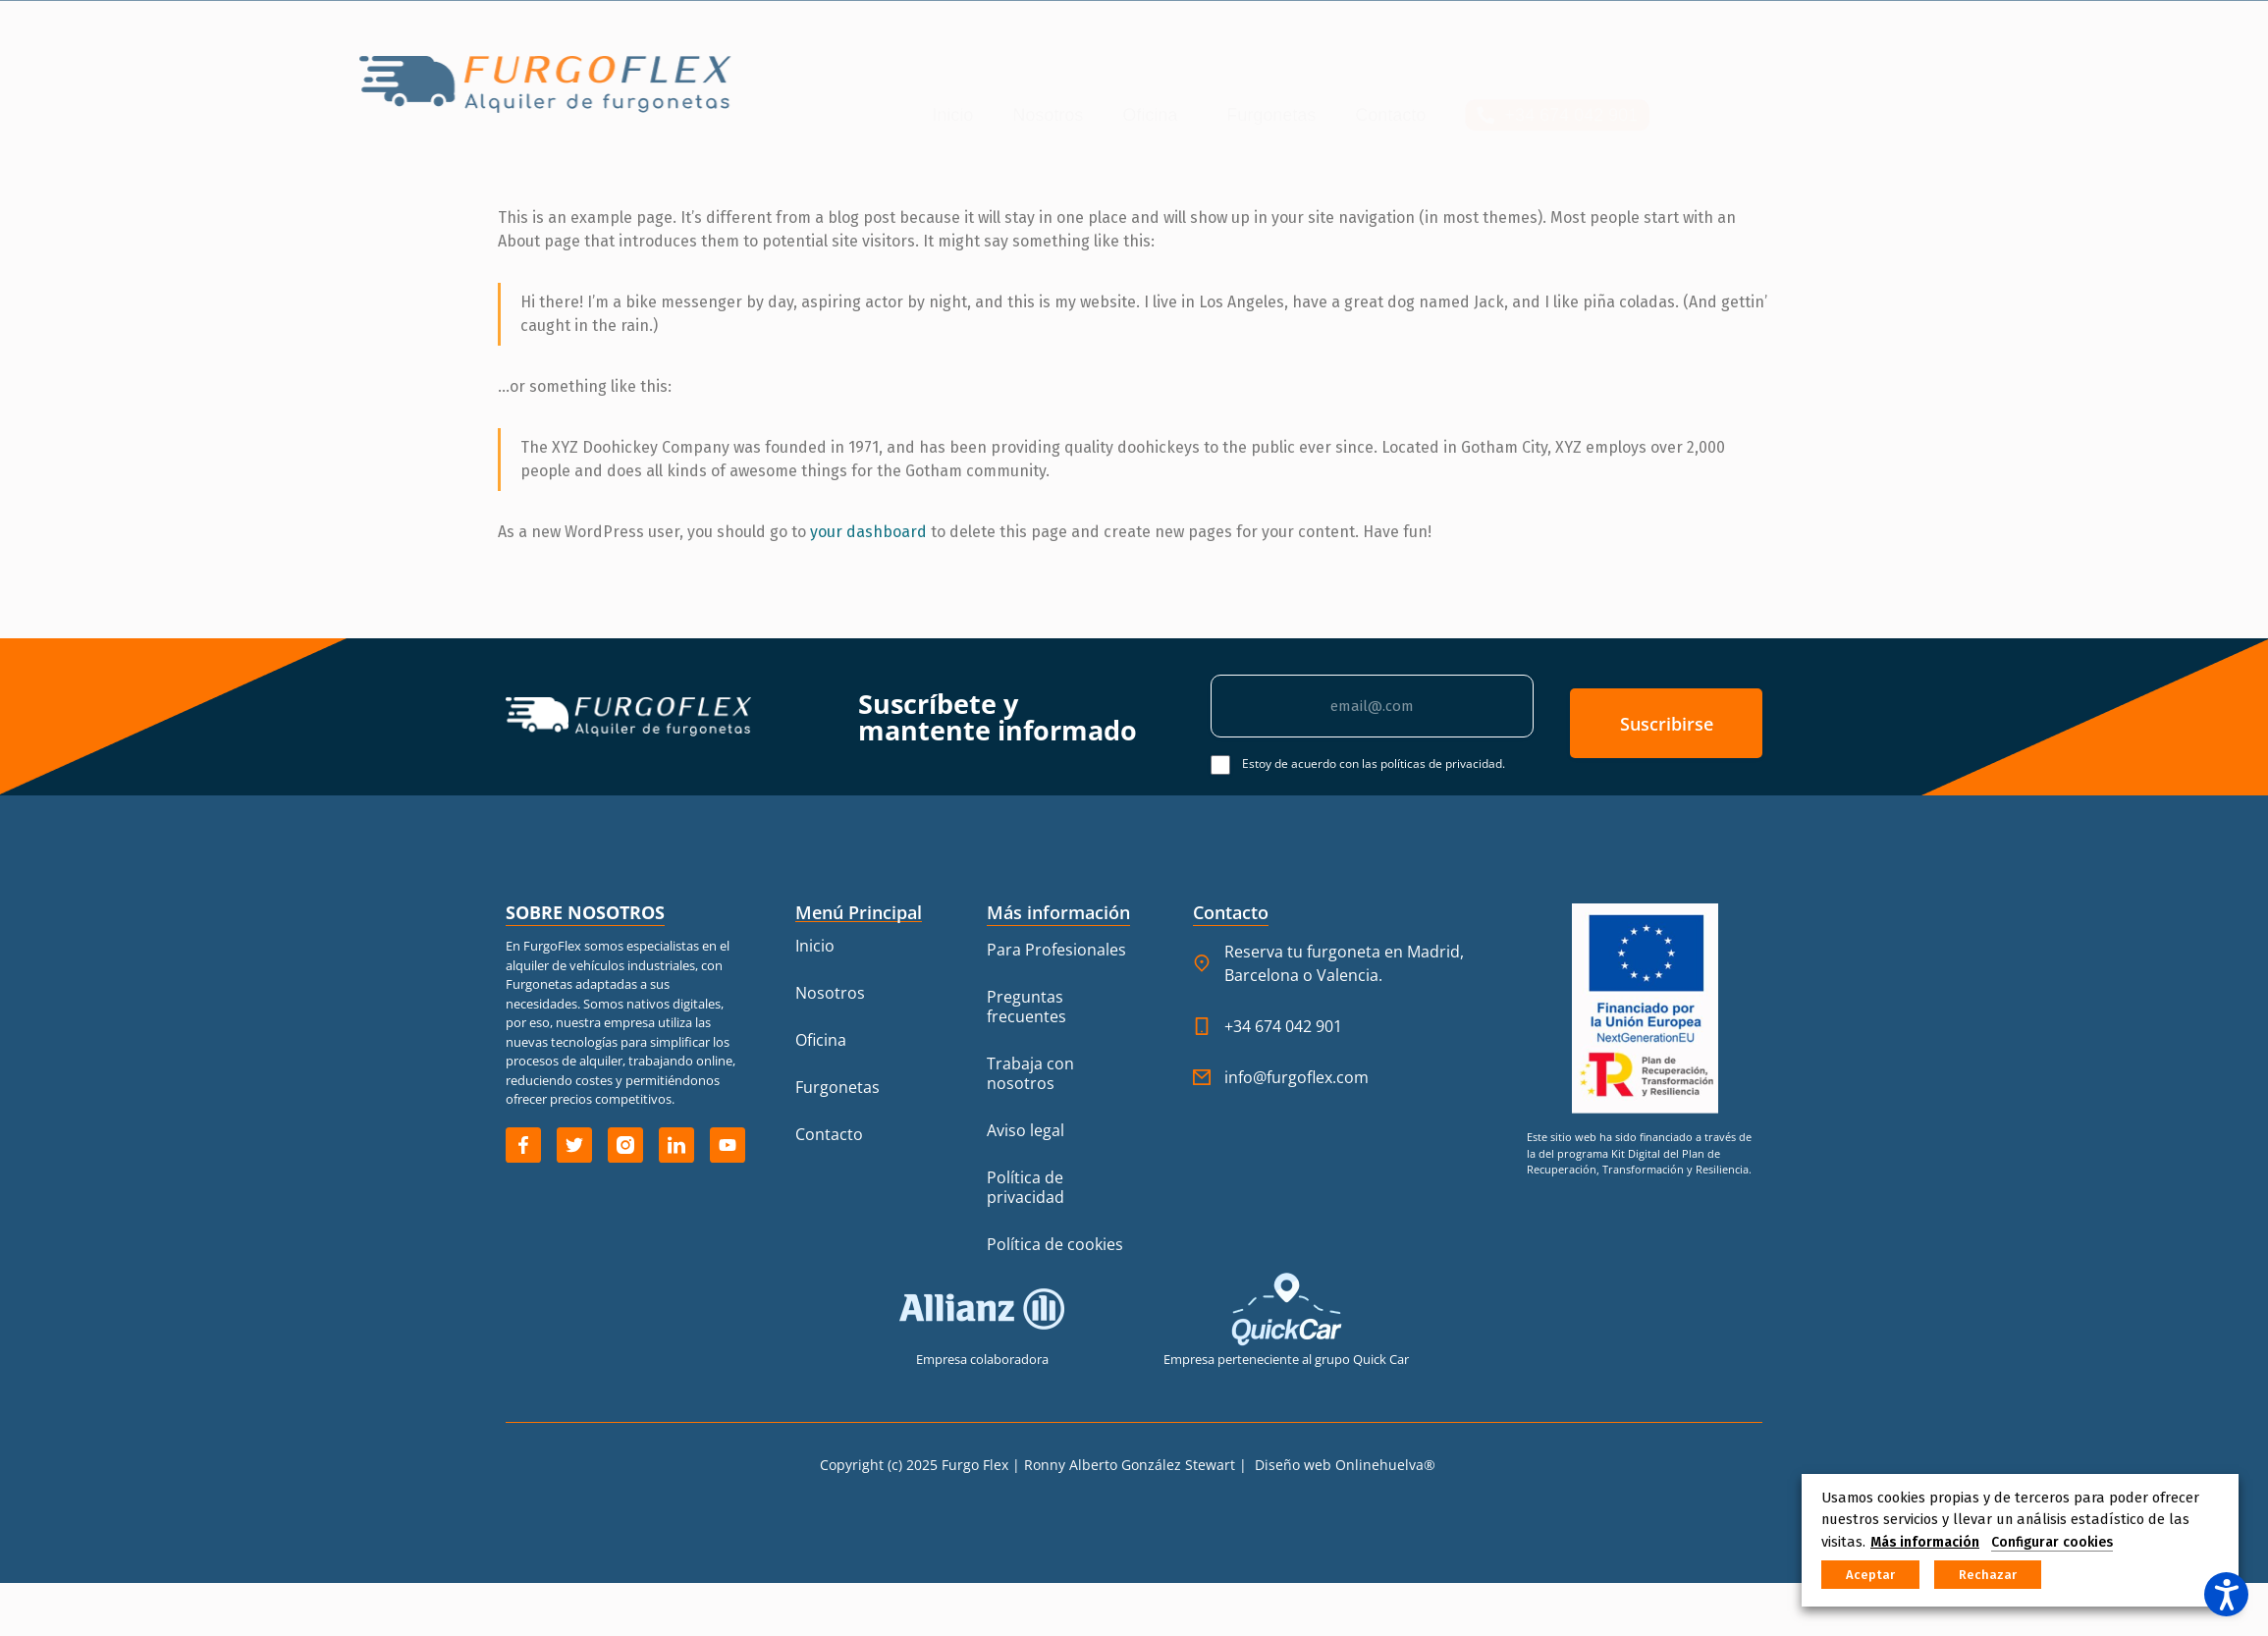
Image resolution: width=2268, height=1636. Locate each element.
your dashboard (868, 531)
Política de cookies (1055, 1244)
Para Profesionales (1056, 949)
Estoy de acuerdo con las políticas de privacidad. (1373, 763)
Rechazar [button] (1988, 1574)
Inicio (666, 94)
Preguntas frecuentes (1026, 1006)
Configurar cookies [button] (2052, 1542)
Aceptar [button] (1870, 1574)
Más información (1924, 1542)
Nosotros (762, 94)
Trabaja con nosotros (1030, 1073)
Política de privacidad (1025, 1187)
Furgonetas (985, 94)
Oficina (869, 94)
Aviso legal (1025, 1130)
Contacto (1104, 94)
